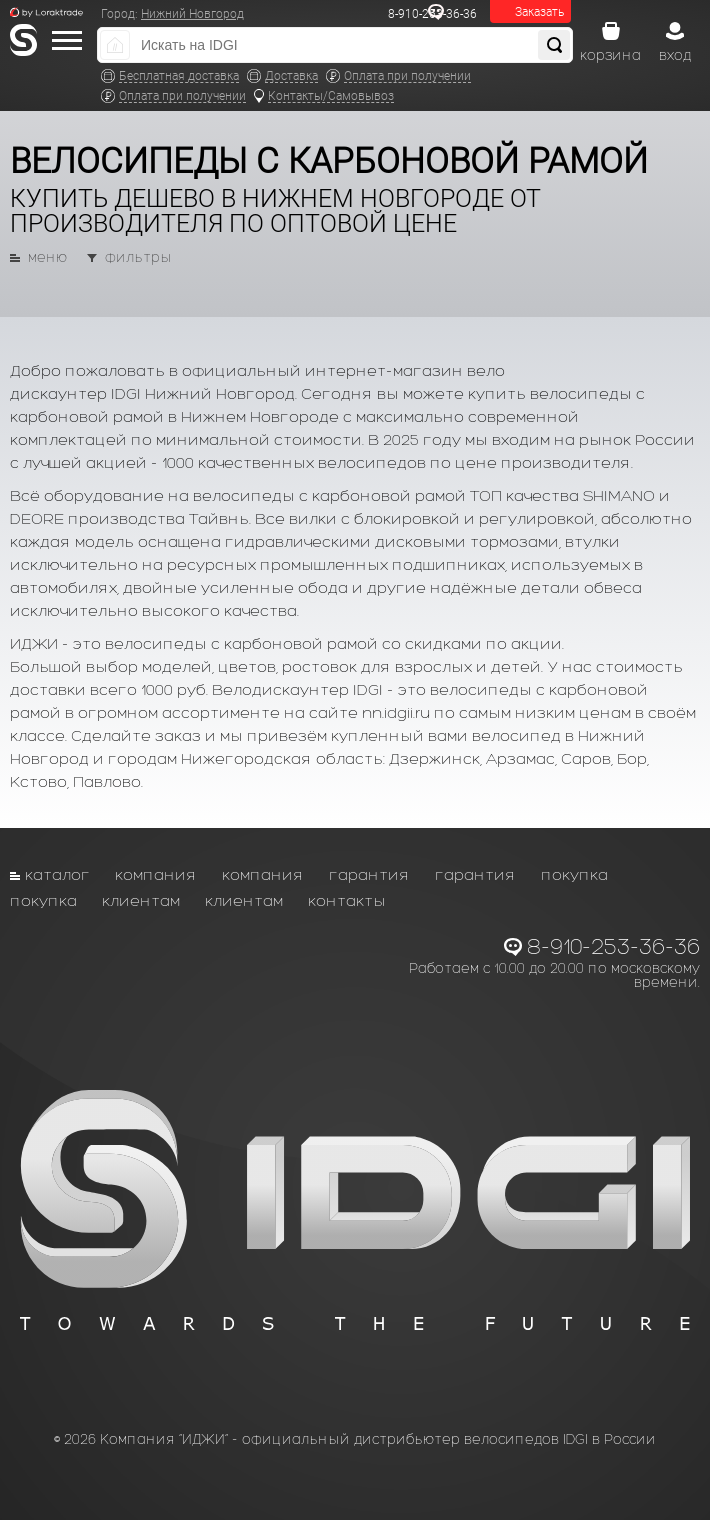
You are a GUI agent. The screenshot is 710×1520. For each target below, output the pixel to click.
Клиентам (141, 900)
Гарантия (369, 874)
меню (47, 258)
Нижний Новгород (192, 14)
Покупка (574, 874)
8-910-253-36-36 (613, 946)
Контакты (347, 900)
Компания (156, 874)
